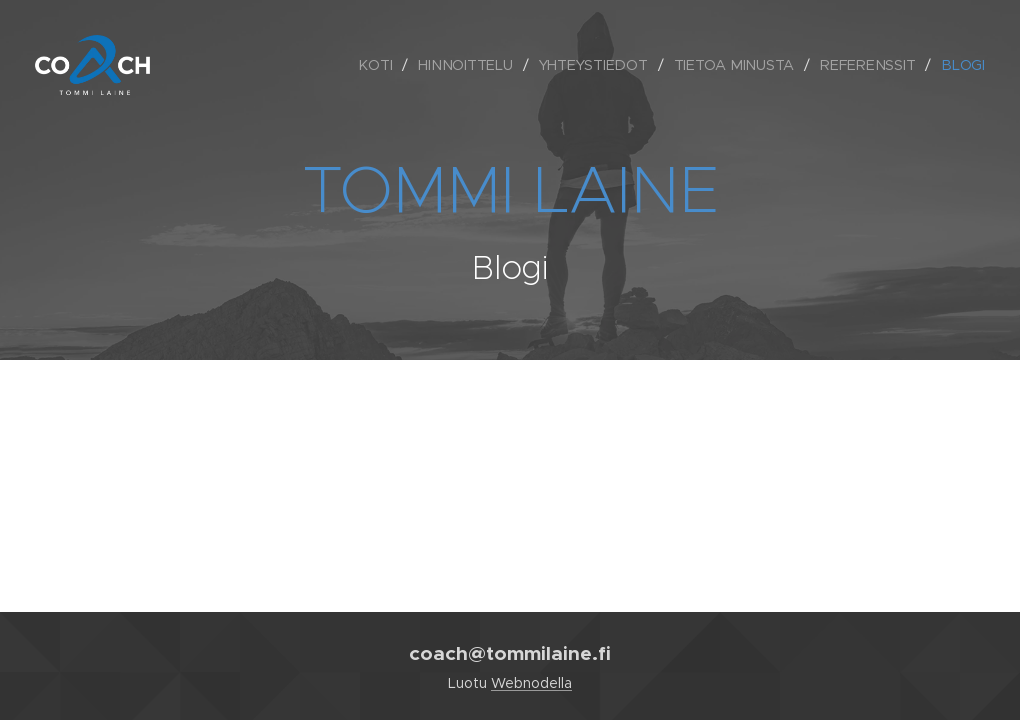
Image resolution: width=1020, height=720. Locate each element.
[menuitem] (380, 65)
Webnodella (531, 683)
